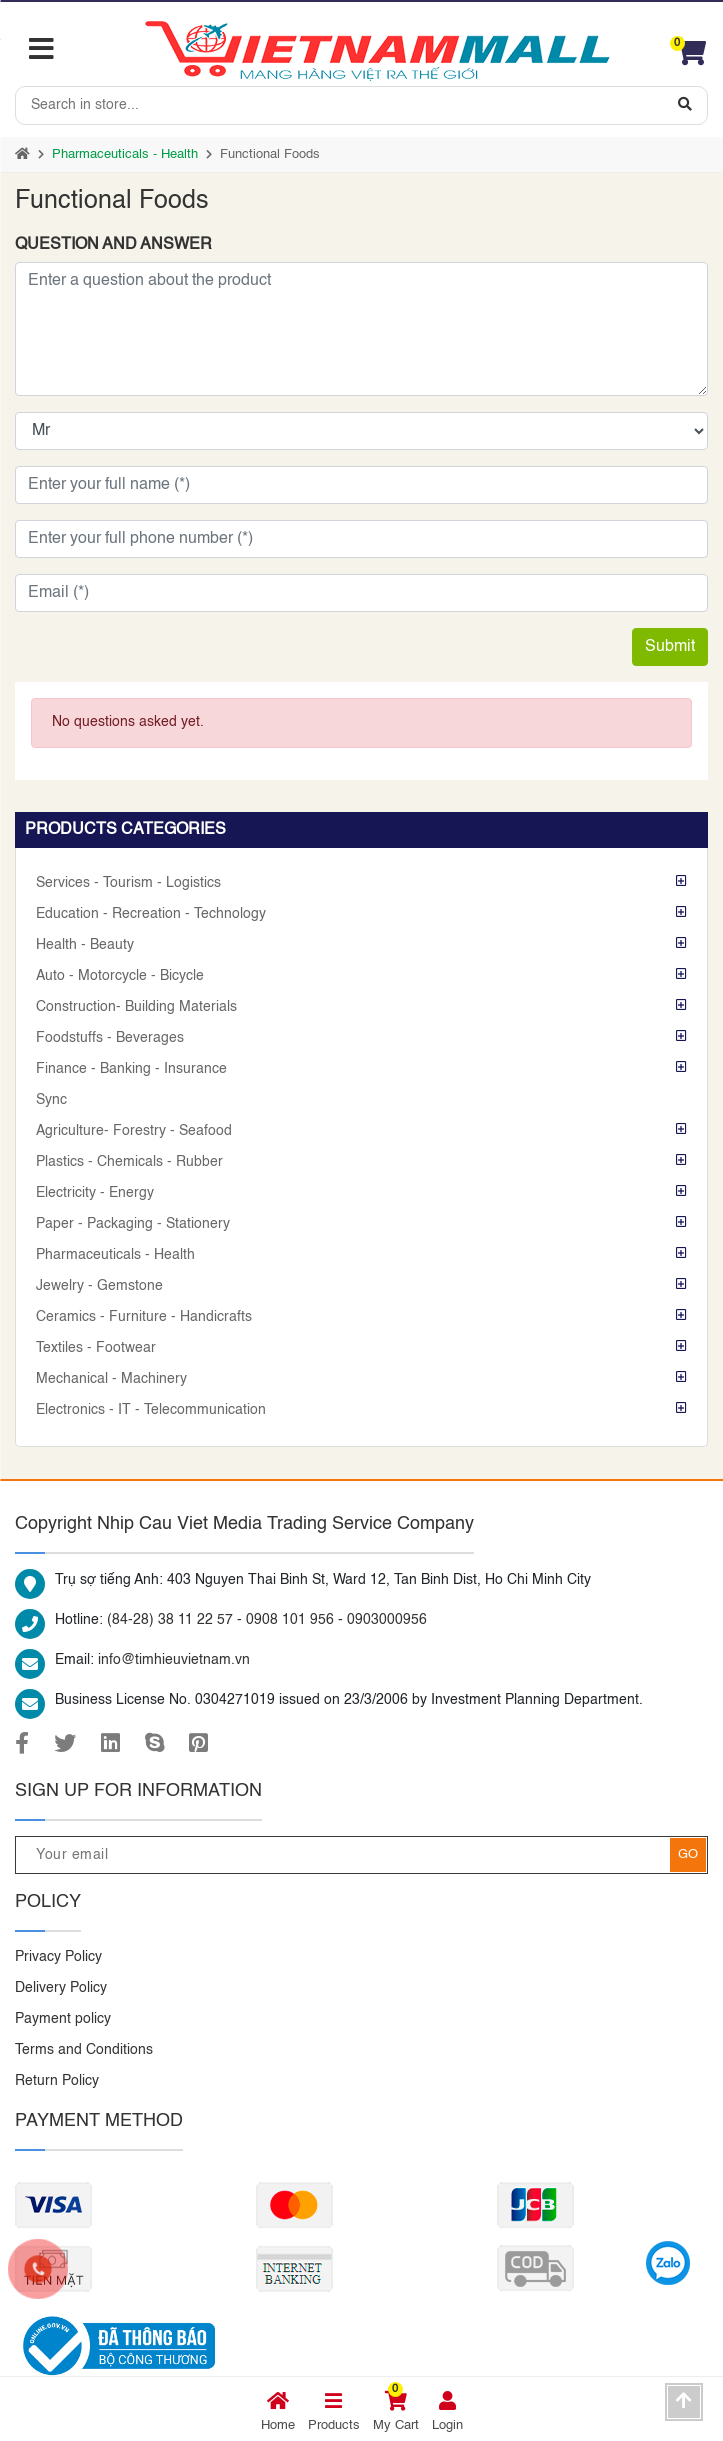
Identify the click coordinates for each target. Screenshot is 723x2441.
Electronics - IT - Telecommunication (151, 1410)
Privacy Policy (58, 1957)
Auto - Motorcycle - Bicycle (120, 976)
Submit (670, 647)
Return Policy (57, 2081)
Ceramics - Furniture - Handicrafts (144, 1317)
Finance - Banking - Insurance (131, 1069)
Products (334, 2411)
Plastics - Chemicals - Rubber (129, 1162)
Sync (51, 1100)
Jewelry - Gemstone (99, 1286)
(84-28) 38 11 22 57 (170, 1620)
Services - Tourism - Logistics (128, 883)
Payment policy (63, 2019)
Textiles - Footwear (96, 1348)
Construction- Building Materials (136, 1007)
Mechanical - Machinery (111, 1379)
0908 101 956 (290, 1620)
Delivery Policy (61, 1988)
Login (447, 2411)
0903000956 (387, 1620)
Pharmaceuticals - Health (125, 154)
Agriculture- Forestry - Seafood (134, 1131)
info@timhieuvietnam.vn (174, 1660)
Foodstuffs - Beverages (110, 1038)
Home (278, 2411)
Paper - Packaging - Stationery (133, 1224)
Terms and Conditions (84, 2050)
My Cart (396, 2411)
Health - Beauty (85, 945)
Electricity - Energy (95, 1193)
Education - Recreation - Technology (151, 914)
